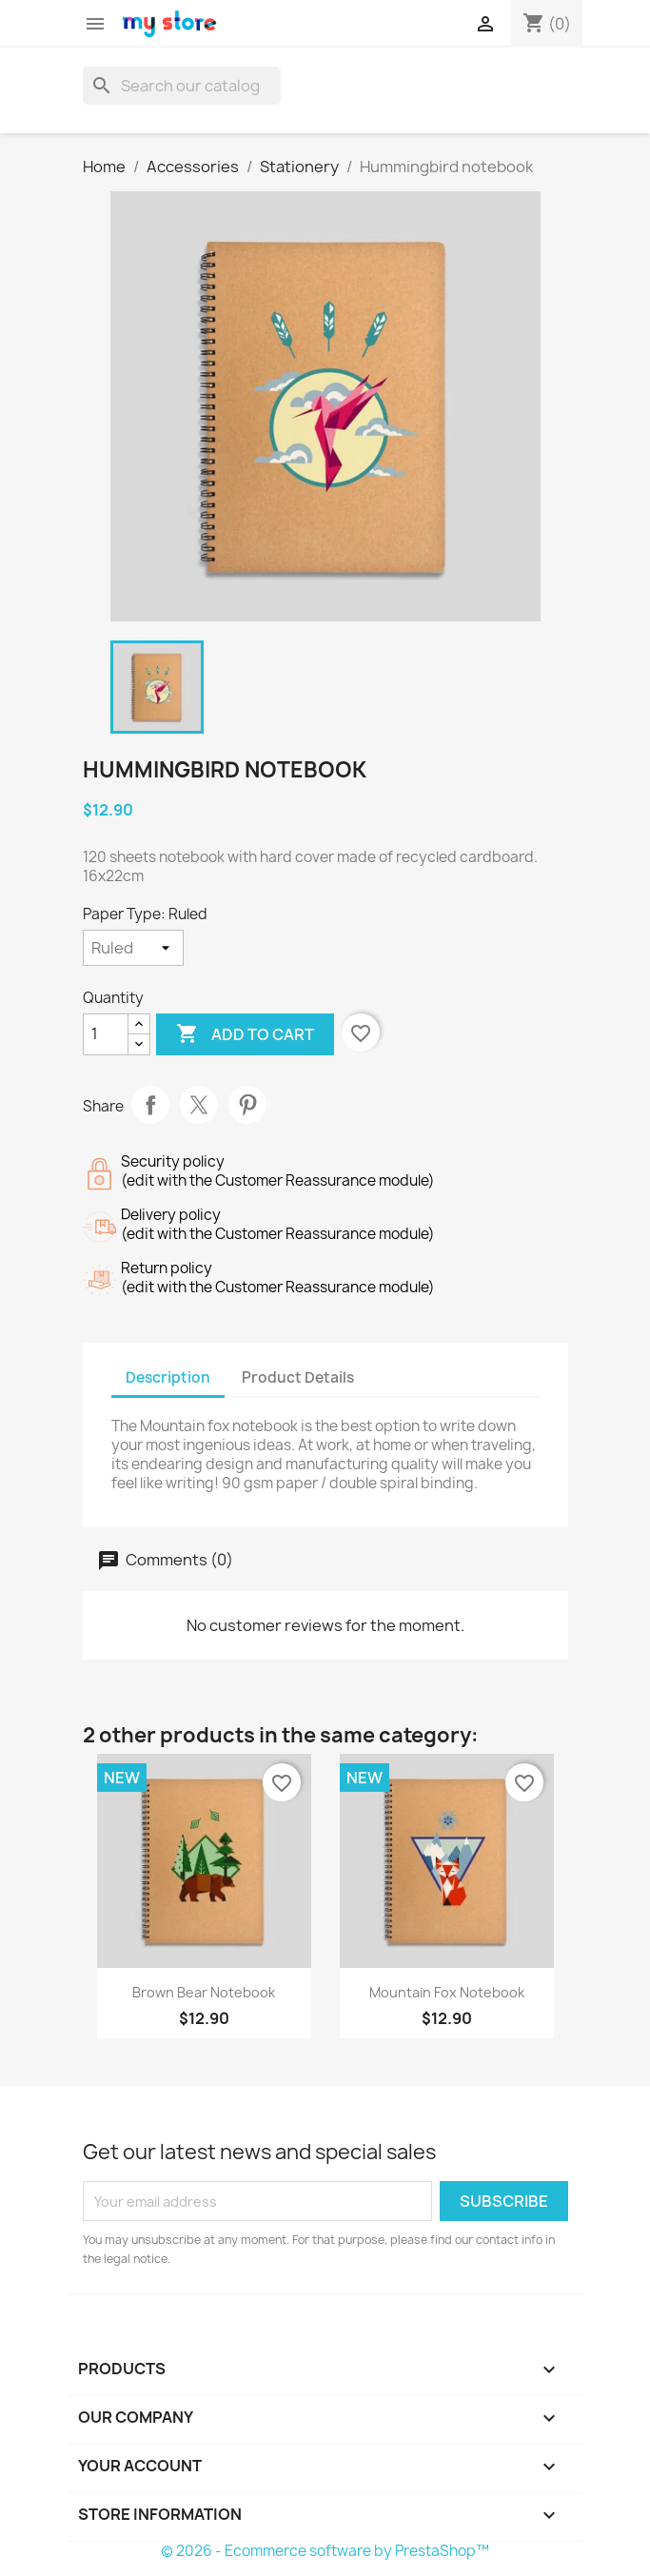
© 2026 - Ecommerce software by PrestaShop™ (325, 2551)
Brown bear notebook (203, 1992)
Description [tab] (168, 1377)
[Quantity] (105, 1034)
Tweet (199, 1105)
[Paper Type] (133, 948)
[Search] (182, 86)
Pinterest (247, 1105)
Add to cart (245, 1034)
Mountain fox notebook (446, 1992)
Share (150, 1105)
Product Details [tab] (298, 1377)
